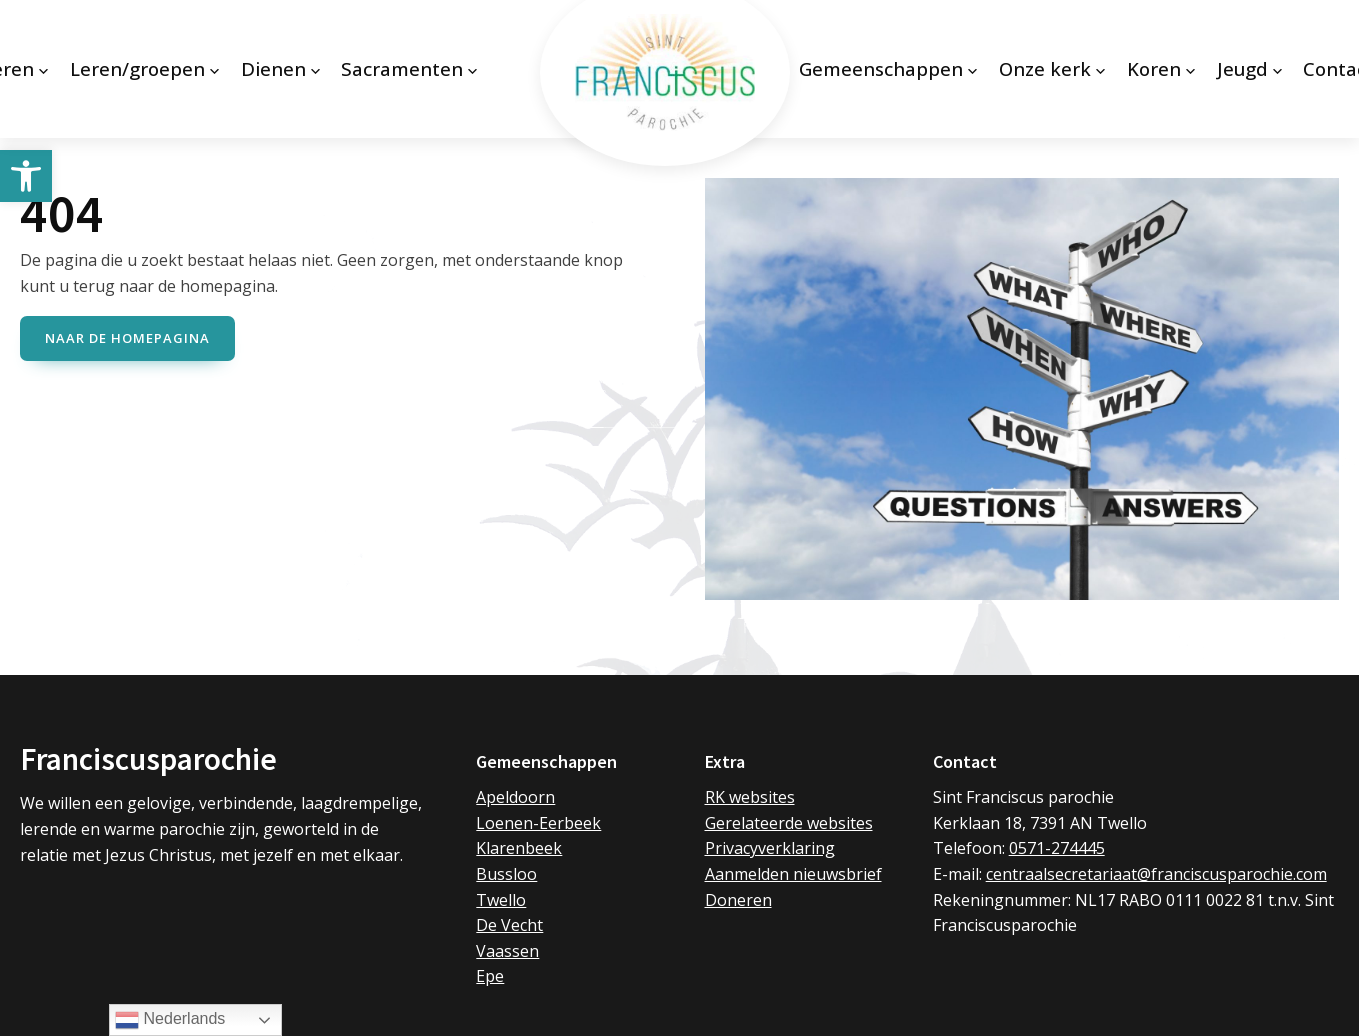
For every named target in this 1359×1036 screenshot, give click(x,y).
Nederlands (170, 1020)
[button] (26, 176)
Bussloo (506, 876)
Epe (490, 978)
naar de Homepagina (127, 344)
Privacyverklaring (770, 850)
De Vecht (509, 927)
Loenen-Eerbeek (538, 825)
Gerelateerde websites (789, 825)
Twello (501, 901)
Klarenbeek (519, 850)
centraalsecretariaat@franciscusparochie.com (1156, 876)
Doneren (738, 901)
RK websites (750, 799)
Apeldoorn (515, 799)
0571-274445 (1057, 850)
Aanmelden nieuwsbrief (793, 876)
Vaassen (507, 953)
